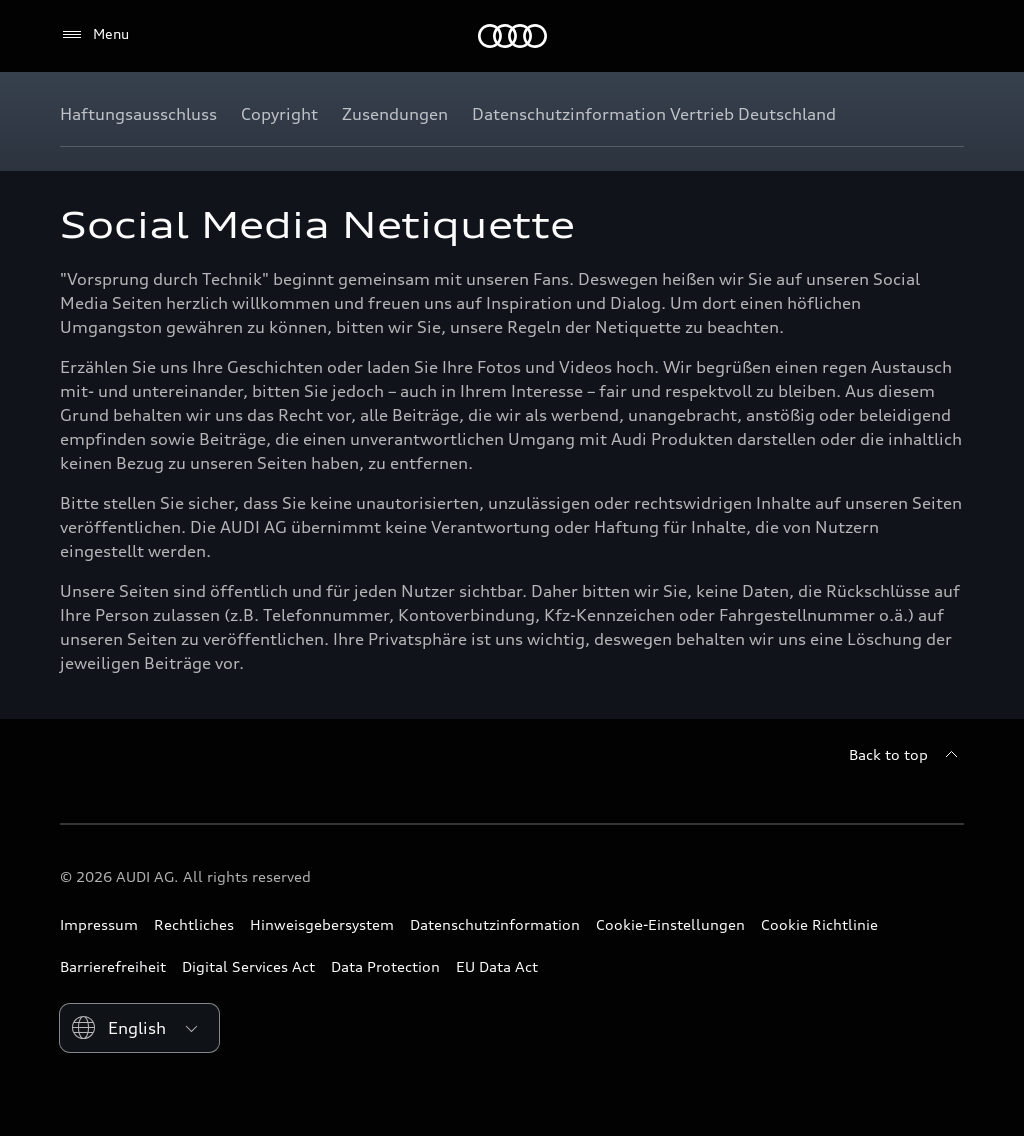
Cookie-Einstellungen (670, 924)
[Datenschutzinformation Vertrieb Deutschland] (654, 114)
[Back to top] (906, 755)
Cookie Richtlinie (819, 924)
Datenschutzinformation (495, 924)
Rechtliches (194, 924)
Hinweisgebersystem (322, 924)
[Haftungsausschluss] (138, 114)
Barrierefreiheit (113, 966)
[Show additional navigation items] (948, 114)
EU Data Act (497, 966)
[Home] (512, 36)
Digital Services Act (248, 966)
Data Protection (385, 966)
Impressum (99, 924)
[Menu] (94, 35)
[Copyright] (279, 114)
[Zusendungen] (395, 114)
